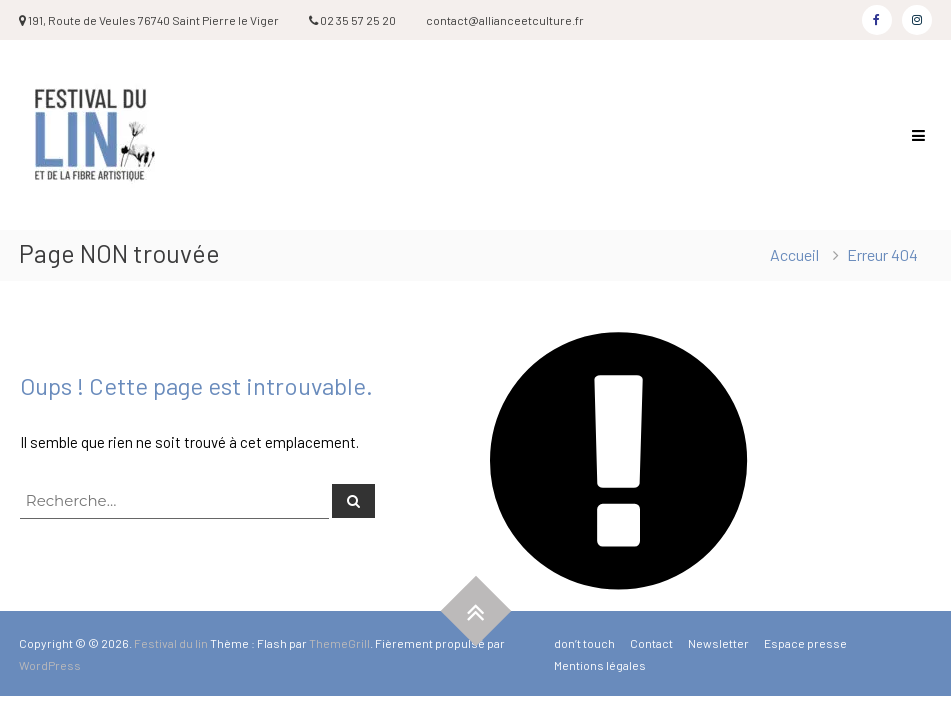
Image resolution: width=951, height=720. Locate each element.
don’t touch (584, 643)
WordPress (50, 665)
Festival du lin (171, 643)
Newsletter (718, 643)
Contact (651, 643)
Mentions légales (600, 665)
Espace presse (805, 643)
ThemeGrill (339, 643)
